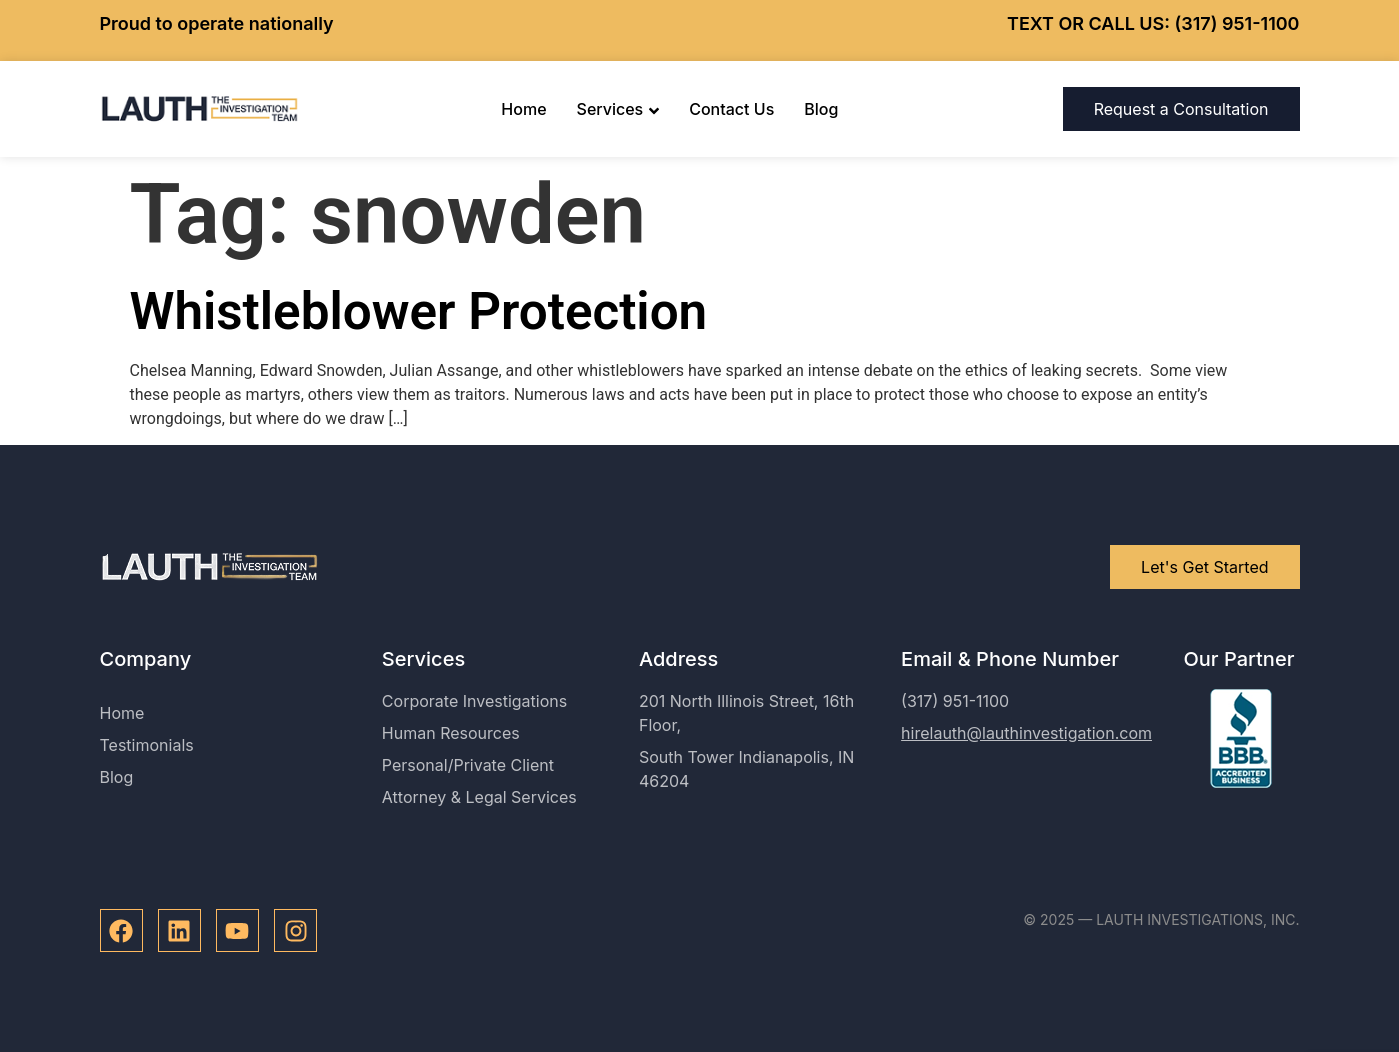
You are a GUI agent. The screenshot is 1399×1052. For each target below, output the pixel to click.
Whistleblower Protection (419, 311)
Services (618, 109)
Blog (821, 109)
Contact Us (731, 109)
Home (523, 109)
